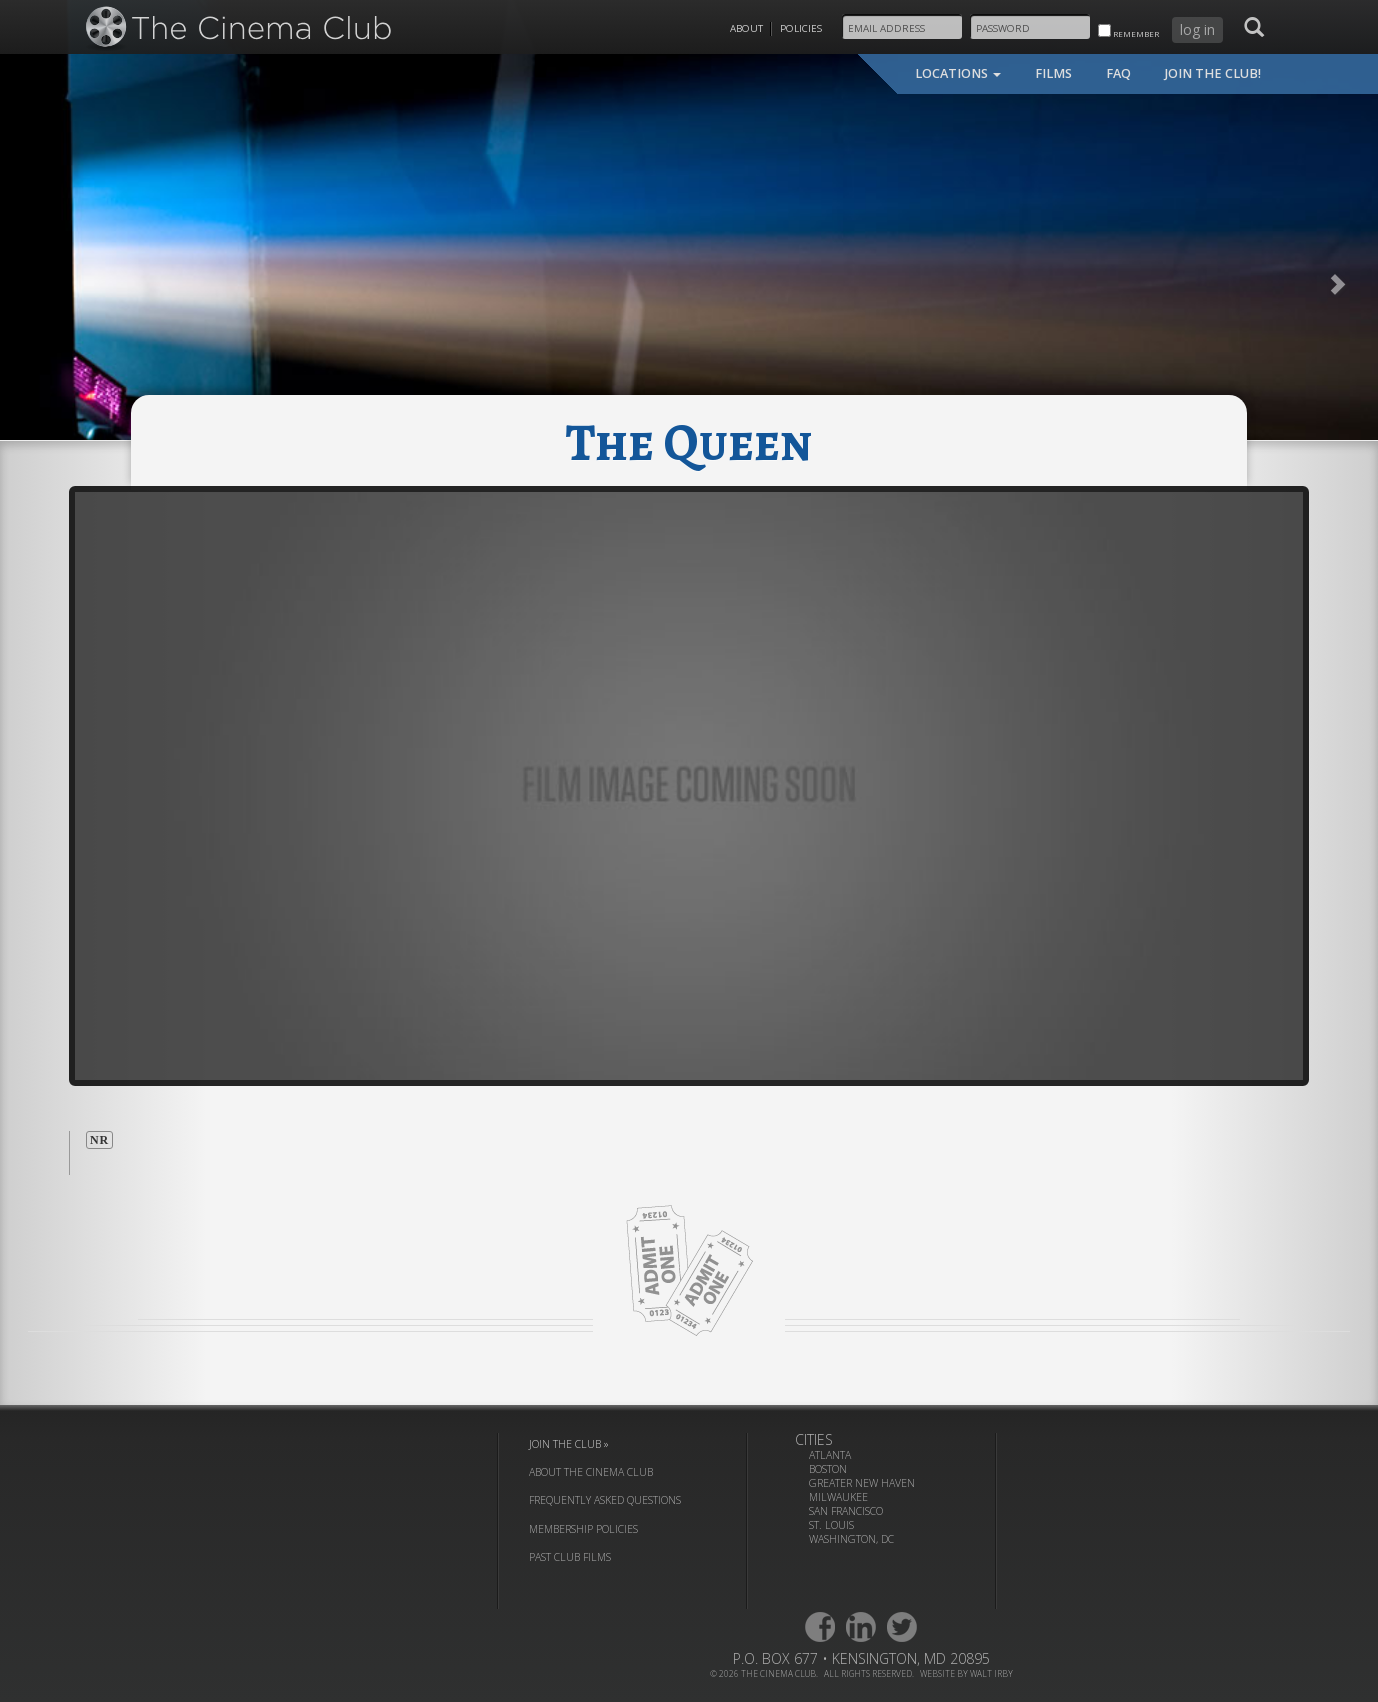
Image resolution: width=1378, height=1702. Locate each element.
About (746, 28)
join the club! (1213, 73)
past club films (570, 1557)
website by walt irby (966, 1673)
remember (1128, 31)
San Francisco (846, 1511)
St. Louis (831, 1525)
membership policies (583, 1529)
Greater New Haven (862, 1483)
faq (1118, 73)
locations (958, 73)
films (1053, 73)
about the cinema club (591, 1472)
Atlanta (830, 1455)
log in (1197, 29)
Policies (801, 28)
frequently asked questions (605, 1500)
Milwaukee (838, 1497)
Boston (828, 1469)
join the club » (569, 1444)
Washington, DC (851, 1539)
